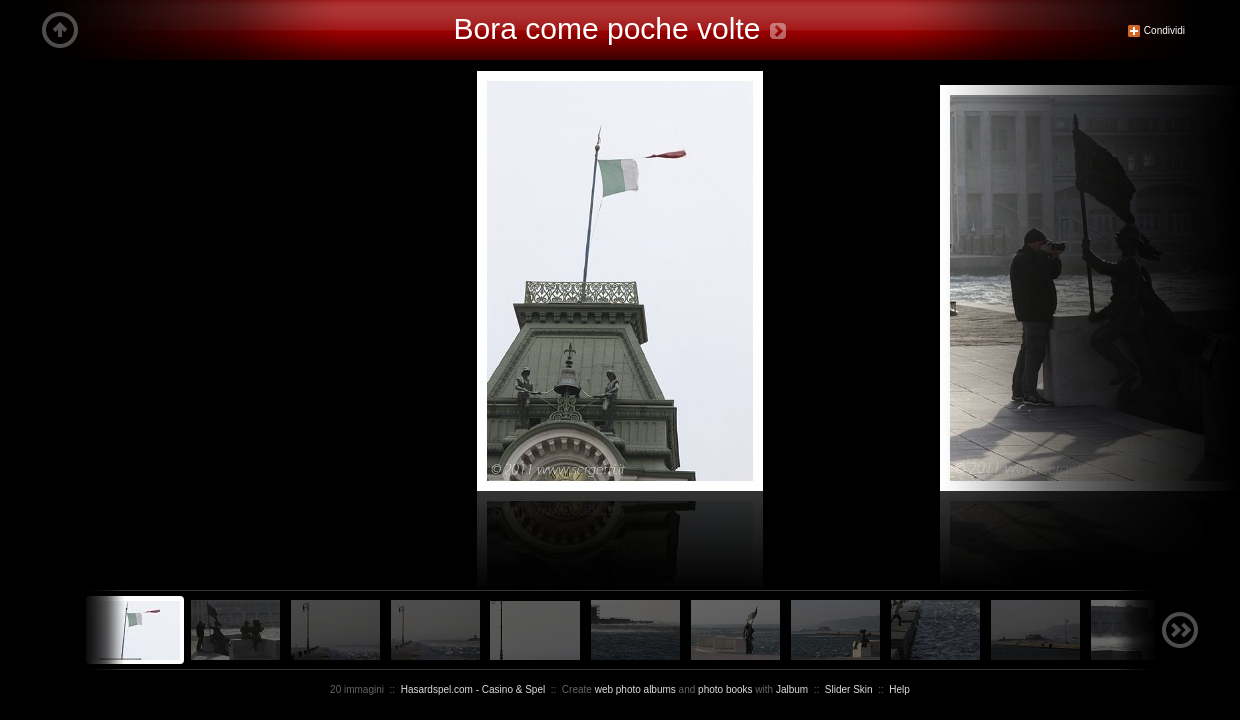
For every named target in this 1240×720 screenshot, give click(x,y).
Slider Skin (849, 689)
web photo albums (635, 689)
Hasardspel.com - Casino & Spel (473, 689)
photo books (725, 689)
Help (899, 689)
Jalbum (792, 689)
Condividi (1156, 31)
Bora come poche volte (607, 28)
